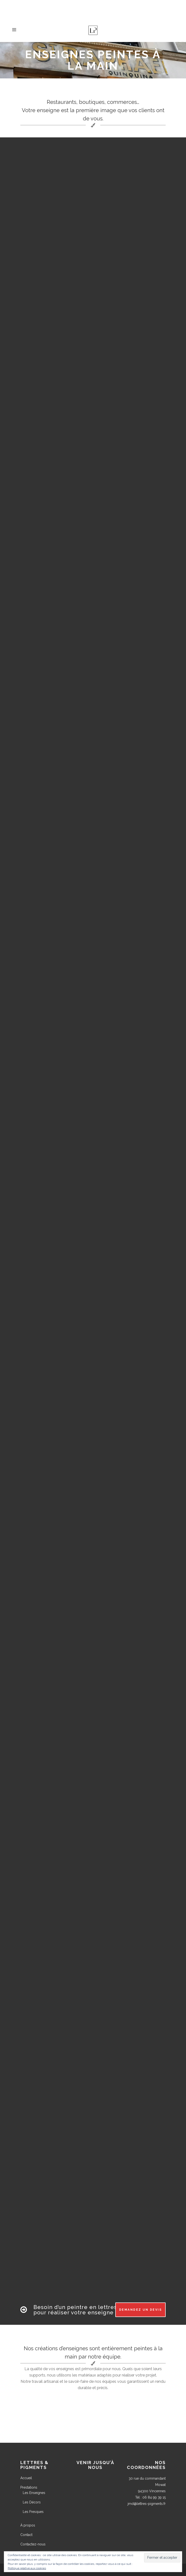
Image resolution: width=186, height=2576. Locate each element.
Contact (26, 2535)
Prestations (28, 2487)
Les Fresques (33, 2512)
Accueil (26, 2478)
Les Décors (32, 2502)
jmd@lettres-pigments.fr (147, 2504)
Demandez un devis (140, 2309)
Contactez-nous (33, 2544)
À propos (27, 2525)
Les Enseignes (34, 2493)
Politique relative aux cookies (27, 2568)
